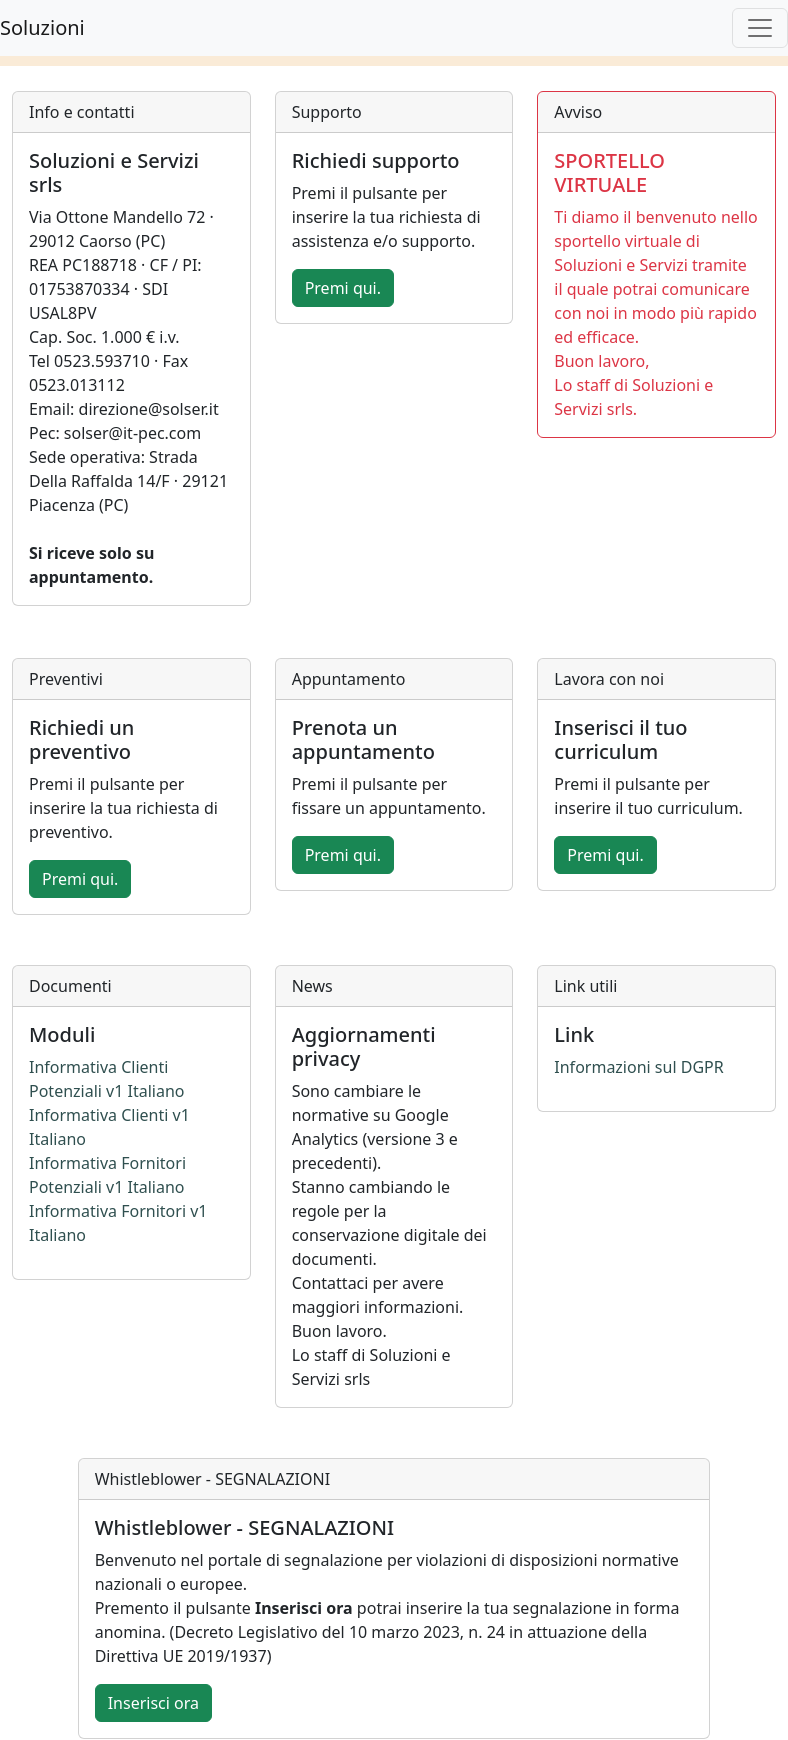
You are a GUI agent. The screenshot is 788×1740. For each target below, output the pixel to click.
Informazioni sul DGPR (638, 1067)
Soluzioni (42, 27)
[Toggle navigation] (760, 28)
